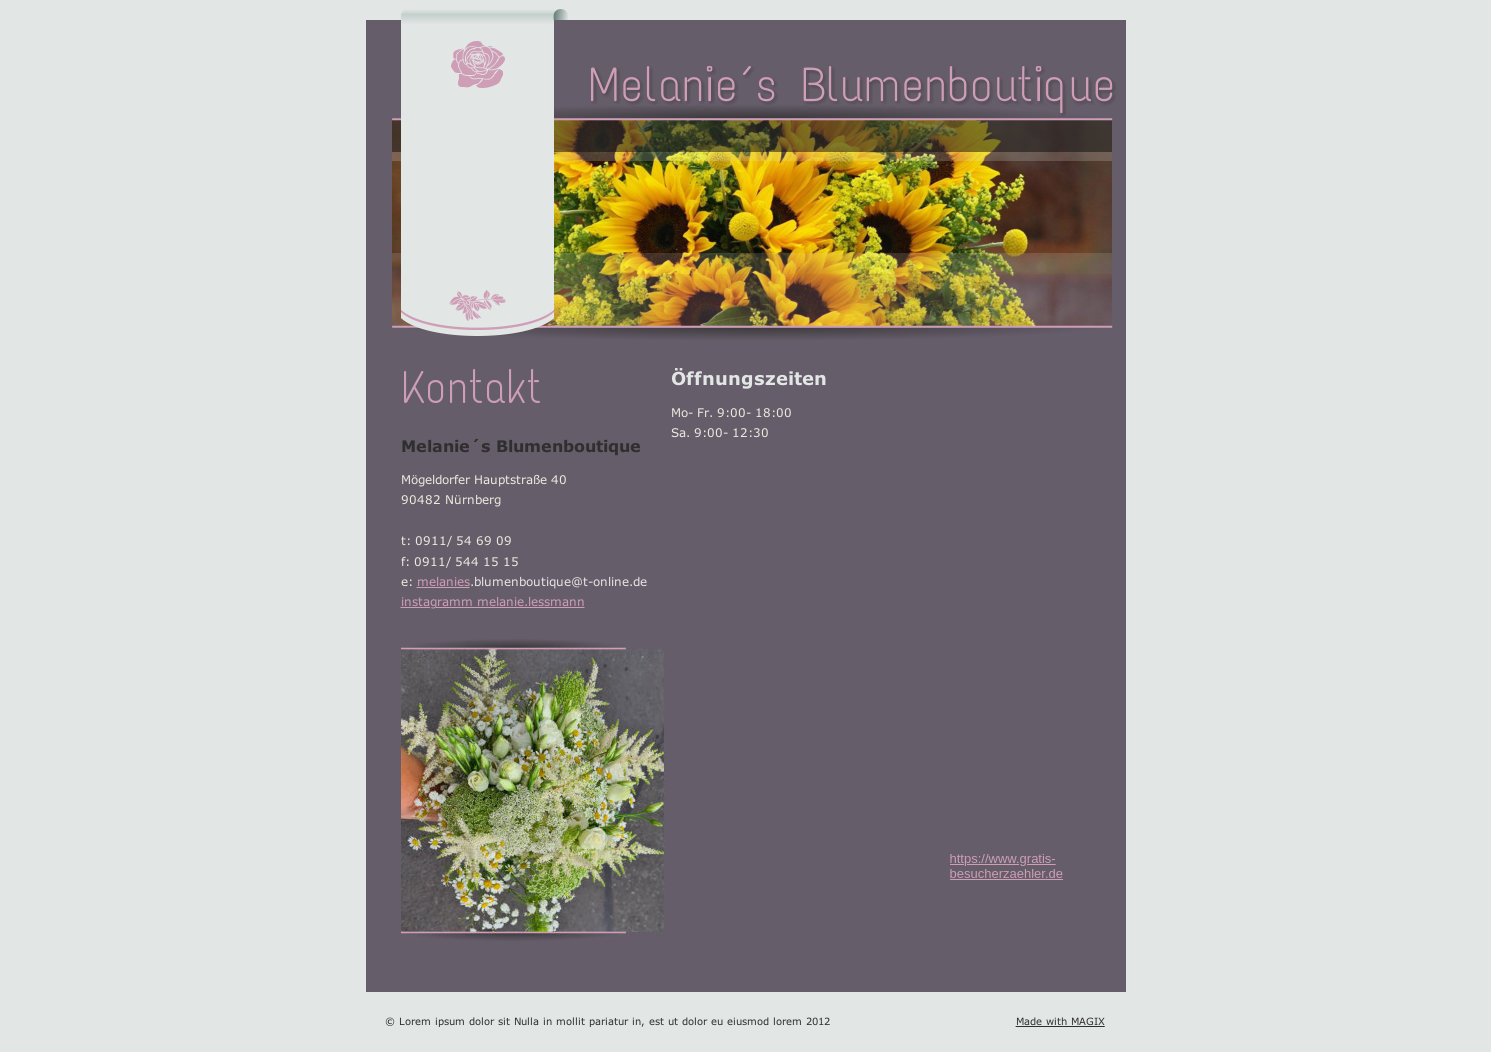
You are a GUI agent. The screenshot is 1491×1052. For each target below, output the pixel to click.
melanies (443, 578)
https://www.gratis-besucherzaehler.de (1006, 866)
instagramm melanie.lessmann (493, 598)
